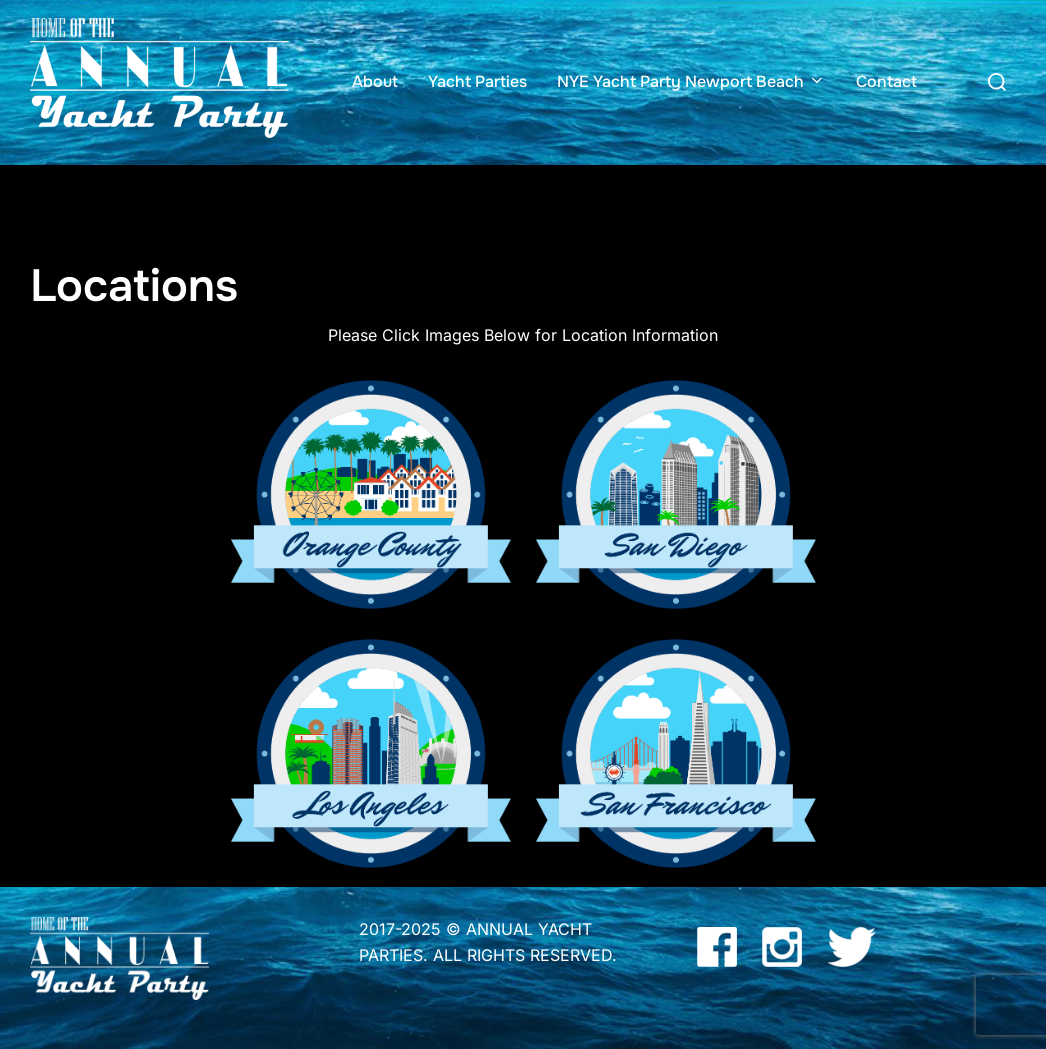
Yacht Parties (477, 81)
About (375, 81)
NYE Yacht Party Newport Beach (691, 81)
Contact (886, 81)
